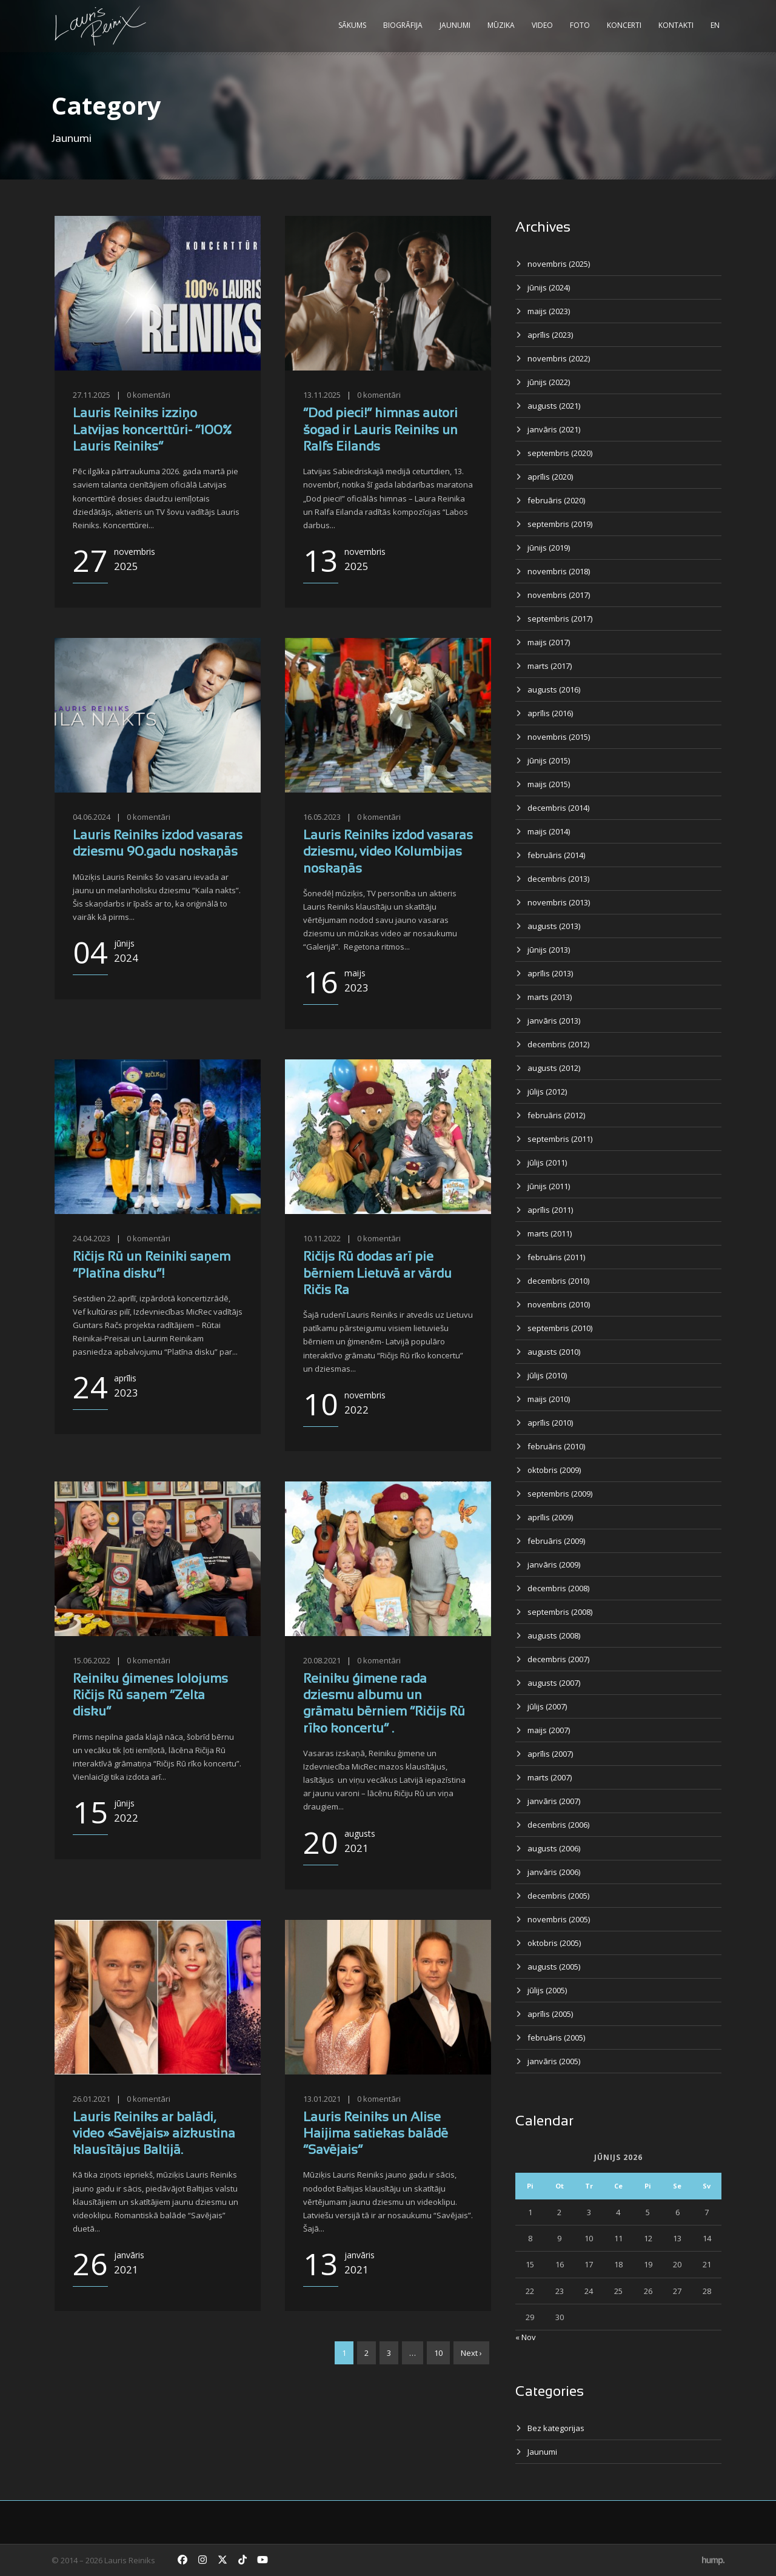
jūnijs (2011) (548, 1186)
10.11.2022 (322, 1238)
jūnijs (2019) (548, 547)
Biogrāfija (403, 25)
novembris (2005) (558, 1919)
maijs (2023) (548, 311)
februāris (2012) (556, 1115)
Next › (471, 2352)
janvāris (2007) (553, 1801)
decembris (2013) (558, 878)
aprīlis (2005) (550, 2013)
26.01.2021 (91, 2098)
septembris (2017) (559, 618)
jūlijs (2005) (547, 1990)
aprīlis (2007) (550, 1753)
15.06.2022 (91, 1660)
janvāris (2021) (553, 429)
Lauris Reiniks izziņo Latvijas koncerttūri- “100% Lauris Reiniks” (152, 430)
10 (438, 2352)
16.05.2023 (322, 816)
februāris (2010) (556, 1446)
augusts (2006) (553, 1848)
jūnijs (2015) (548, 760)
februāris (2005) (556, 2037)
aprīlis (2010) (550, 1422)
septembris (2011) (559, 1138)
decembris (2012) (558, 1044)
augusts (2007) (553, 1682)
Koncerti (624, 25)
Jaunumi (455, 25)
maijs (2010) (548, 1399)
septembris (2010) (559, 1328)
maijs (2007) (548, 1730)
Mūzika (501, 25)
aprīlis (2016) (550, 713)
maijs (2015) (548, 784)
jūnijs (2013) (548, 949)
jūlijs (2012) (547, 1091)
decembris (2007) (558, 1659)
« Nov (525, 2337)
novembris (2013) (558, 902)
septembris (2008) (559, 1611)
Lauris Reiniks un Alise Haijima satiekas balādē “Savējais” (375, 2134)
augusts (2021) (553, 405)
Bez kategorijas (555, 2428)
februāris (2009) (556, 1540)
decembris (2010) (558, 1280)
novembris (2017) (558, 594)
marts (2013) (549, 996)
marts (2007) (549, 1777)
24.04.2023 (91, 1238)
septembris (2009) (559, 1493)
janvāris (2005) (553, 2061)
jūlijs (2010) (547, 1375)
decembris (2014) (558, 807)
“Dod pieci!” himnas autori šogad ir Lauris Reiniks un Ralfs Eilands (380, 430)
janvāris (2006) (553, 1872)
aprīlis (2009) (550, 1517)
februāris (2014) (556, 855)
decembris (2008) (558, 1588)
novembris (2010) (558, 1304)
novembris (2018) (558, 571)
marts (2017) (549, 665)
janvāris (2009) (553, 1564)
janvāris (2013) (553, 1020)
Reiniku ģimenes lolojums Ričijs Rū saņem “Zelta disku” (150, 1696)
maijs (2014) (548, 831)
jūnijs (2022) (548, 382)
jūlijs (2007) (547, 1706)
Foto (580, 25)
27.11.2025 (91, 394)
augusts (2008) (553, 1635)
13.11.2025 (322, 394)
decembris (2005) (558, 1895)
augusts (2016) (553, 689)
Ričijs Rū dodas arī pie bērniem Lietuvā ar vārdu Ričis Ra (377, 1274)
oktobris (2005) (554, 1942)
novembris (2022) (558, 358)
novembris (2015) (558, 736)
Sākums (352, 25)
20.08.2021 (322, 1660)
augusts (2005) (553, 1966)
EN (715, 25)
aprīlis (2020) (550, 476)
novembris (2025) (558, 263)
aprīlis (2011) (550, 1209)
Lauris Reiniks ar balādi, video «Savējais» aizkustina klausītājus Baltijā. (154, 2134)
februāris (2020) (556, 500)
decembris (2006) (558, 1824)
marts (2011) (549, 1233)
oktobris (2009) (554, 1469)
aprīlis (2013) (550, 973)
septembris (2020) (559, 453)
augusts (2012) (553, 1067)
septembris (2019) (559, 523)
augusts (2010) (553, 1351)
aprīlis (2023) (550, 334)
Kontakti (676, 25)
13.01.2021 (322, 2098)
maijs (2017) (548, 642)
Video (542, 25)
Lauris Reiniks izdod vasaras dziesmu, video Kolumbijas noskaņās (388, 852)
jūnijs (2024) (548, 287)
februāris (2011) (556, 1257)
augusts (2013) (553, 926)
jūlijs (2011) (547, 1162)
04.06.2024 (91, 816)
